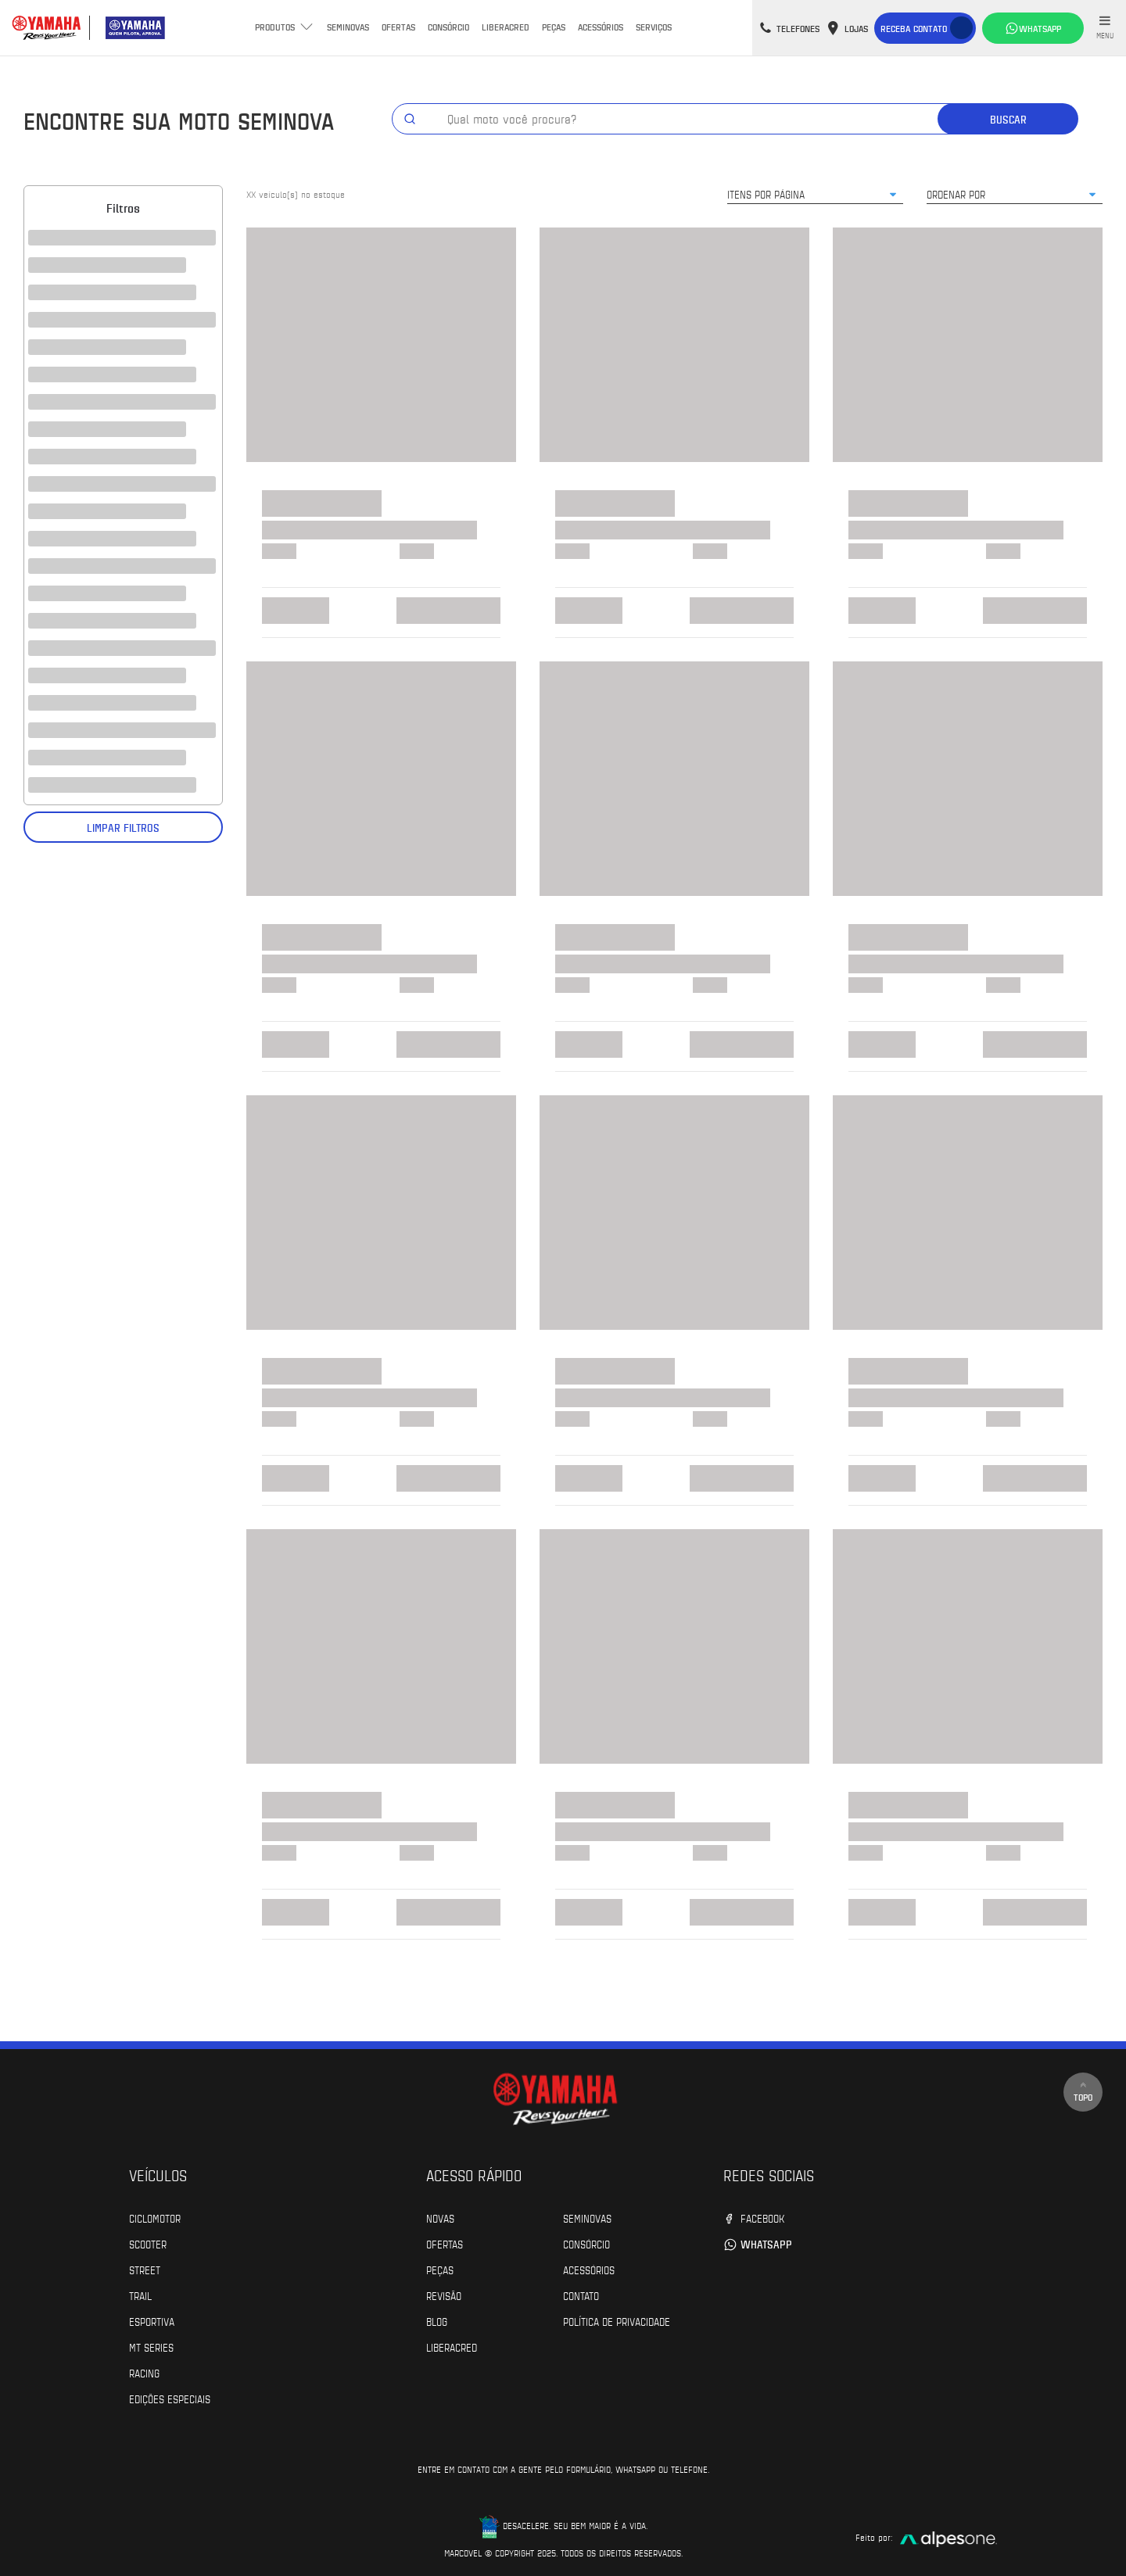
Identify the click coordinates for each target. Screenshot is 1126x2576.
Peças (553, 26)
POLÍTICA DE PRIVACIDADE (616, 2321)
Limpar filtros (123, 827)
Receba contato (913, 28)
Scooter (148, 2244)
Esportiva (151, 2321)
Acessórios (600, 26)
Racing (144, 2373)
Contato (581, 2295)
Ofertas (398, 26)
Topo (1083, 2091)
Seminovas (348, 26)
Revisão (443, 2295)
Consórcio (448, 26)
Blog (436, 2321)
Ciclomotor (155, 2218)
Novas (440, 2218)
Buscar (1008, 119)
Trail (140, 2295)
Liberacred (505, 26)
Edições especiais (169, 2398)
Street (144, 2270)
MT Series (151, 2347)
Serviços (654, 26)
